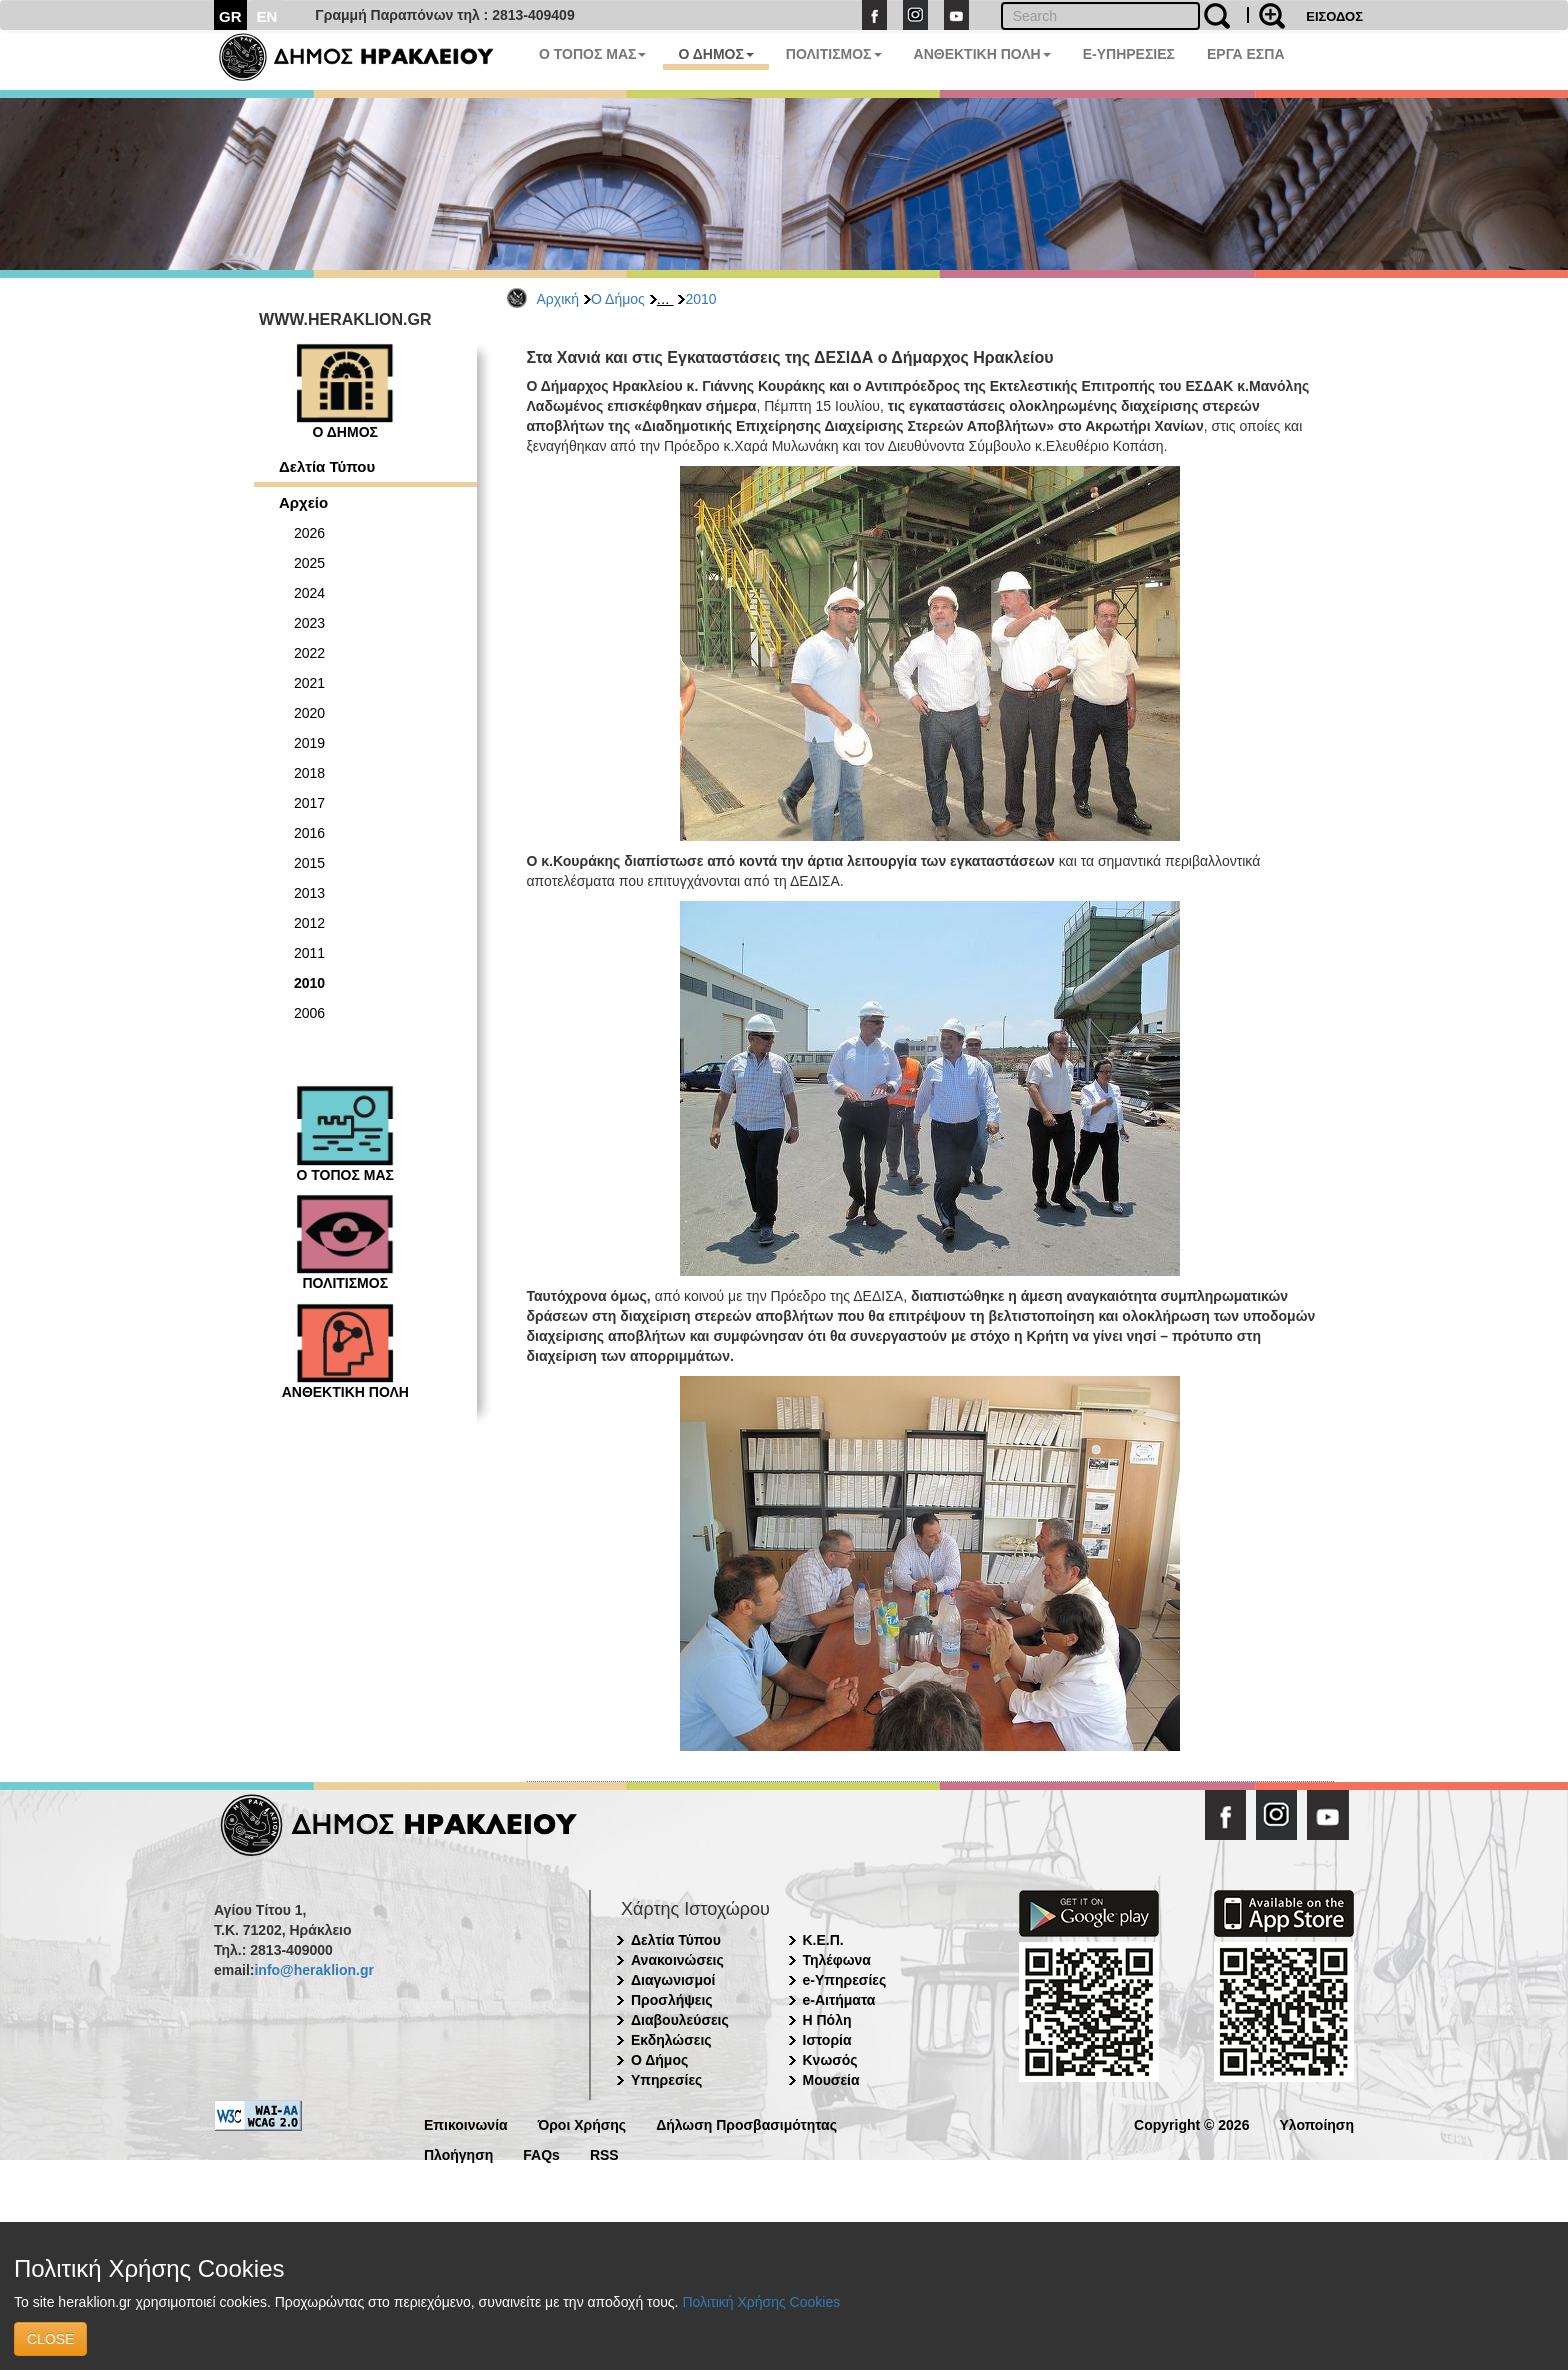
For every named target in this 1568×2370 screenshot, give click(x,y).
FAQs (541, 2153)
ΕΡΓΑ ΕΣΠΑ (1246, 54)
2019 (309, 743)
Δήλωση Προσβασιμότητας (746, 2123)
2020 (309, 713)
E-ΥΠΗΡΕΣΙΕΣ (1129, 54)
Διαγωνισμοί (673, 1980)
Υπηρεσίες (666, 2080)
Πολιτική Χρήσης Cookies (761, 2302)
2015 (309, 863)
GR (230, 16)
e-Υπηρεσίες (845, 1980)
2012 (309, 923)
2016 (309, 833)
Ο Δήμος (618, 299)
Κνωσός (830, 2060)
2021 (309, 683)
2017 (309, 803)
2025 (309, 563)
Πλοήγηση (458, 2153)
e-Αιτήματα (839, 2000)
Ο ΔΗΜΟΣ (715, 54)
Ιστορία (827, 2040)
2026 (309, 533)
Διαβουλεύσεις (680, 2020)
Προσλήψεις (672, 2000)
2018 (309, 773)
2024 (309, 593)
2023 (309, 623)
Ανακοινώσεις (677, 1960)
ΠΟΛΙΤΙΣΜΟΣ (834, 54)
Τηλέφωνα (837, 1960)
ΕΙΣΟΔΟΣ (1334, 16)
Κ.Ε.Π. (823, 1940)
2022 (309, 653)
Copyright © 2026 (1191, 2123)
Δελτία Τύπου (327, 466)
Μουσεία (831, 2080)
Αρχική (558, 299)
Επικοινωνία (466, 2123)
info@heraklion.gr (313, 1970)
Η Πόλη (827, 2020)
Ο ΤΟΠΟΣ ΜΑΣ (592, 54)
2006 (309, 1013)
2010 (700, 299)
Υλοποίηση (1316, 2123)
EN (267, 16)
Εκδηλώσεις (671, 2040)
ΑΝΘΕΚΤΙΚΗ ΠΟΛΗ (982, 54)
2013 (309, 893)
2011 (309, 953)
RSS (604, 2153)
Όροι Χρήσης (582, 2123)
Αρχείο (303, 502)
